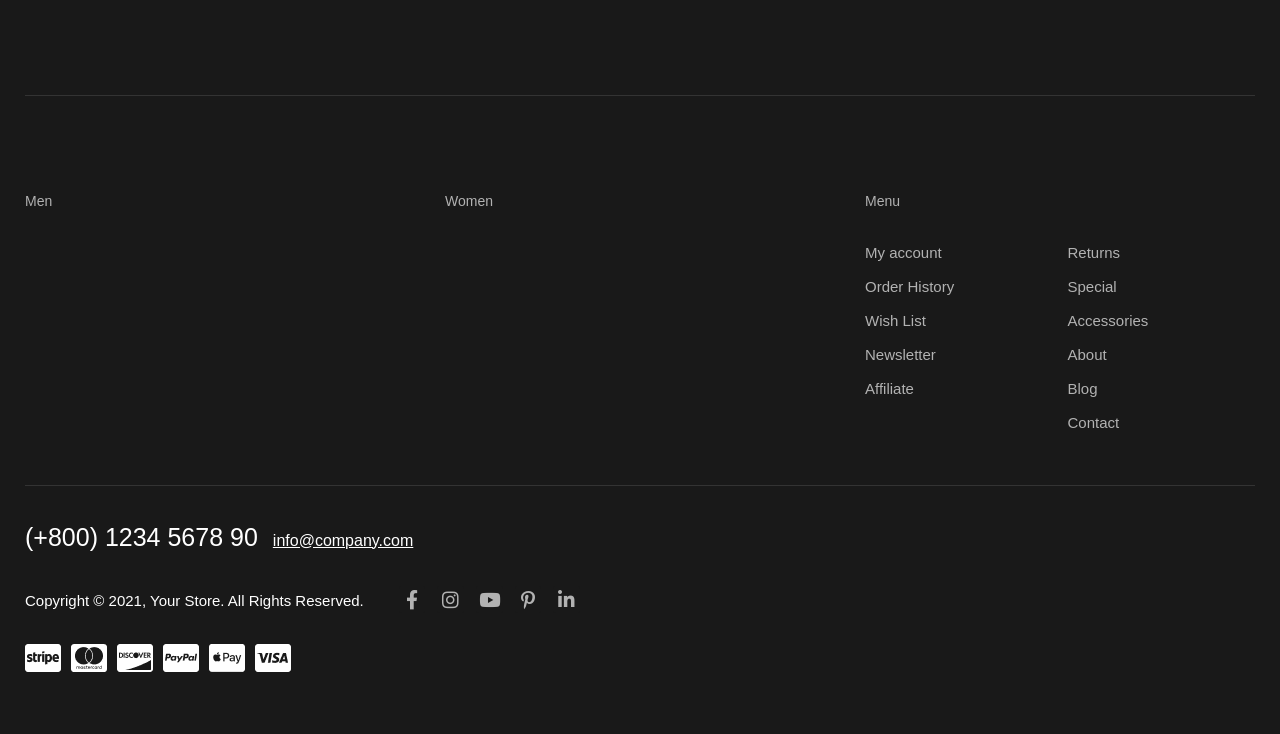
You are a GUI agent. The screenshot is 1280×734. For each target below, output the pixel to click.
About (1087, 354)
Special (1092, 286)
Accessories (1108, 320)
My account (903, 252)
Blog (1083, 388)
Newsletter (900, 354)
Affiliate (889, 388)
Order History (909, 286)
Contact (1094, 422)
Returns (1094, 252)
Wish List (895, 320)
